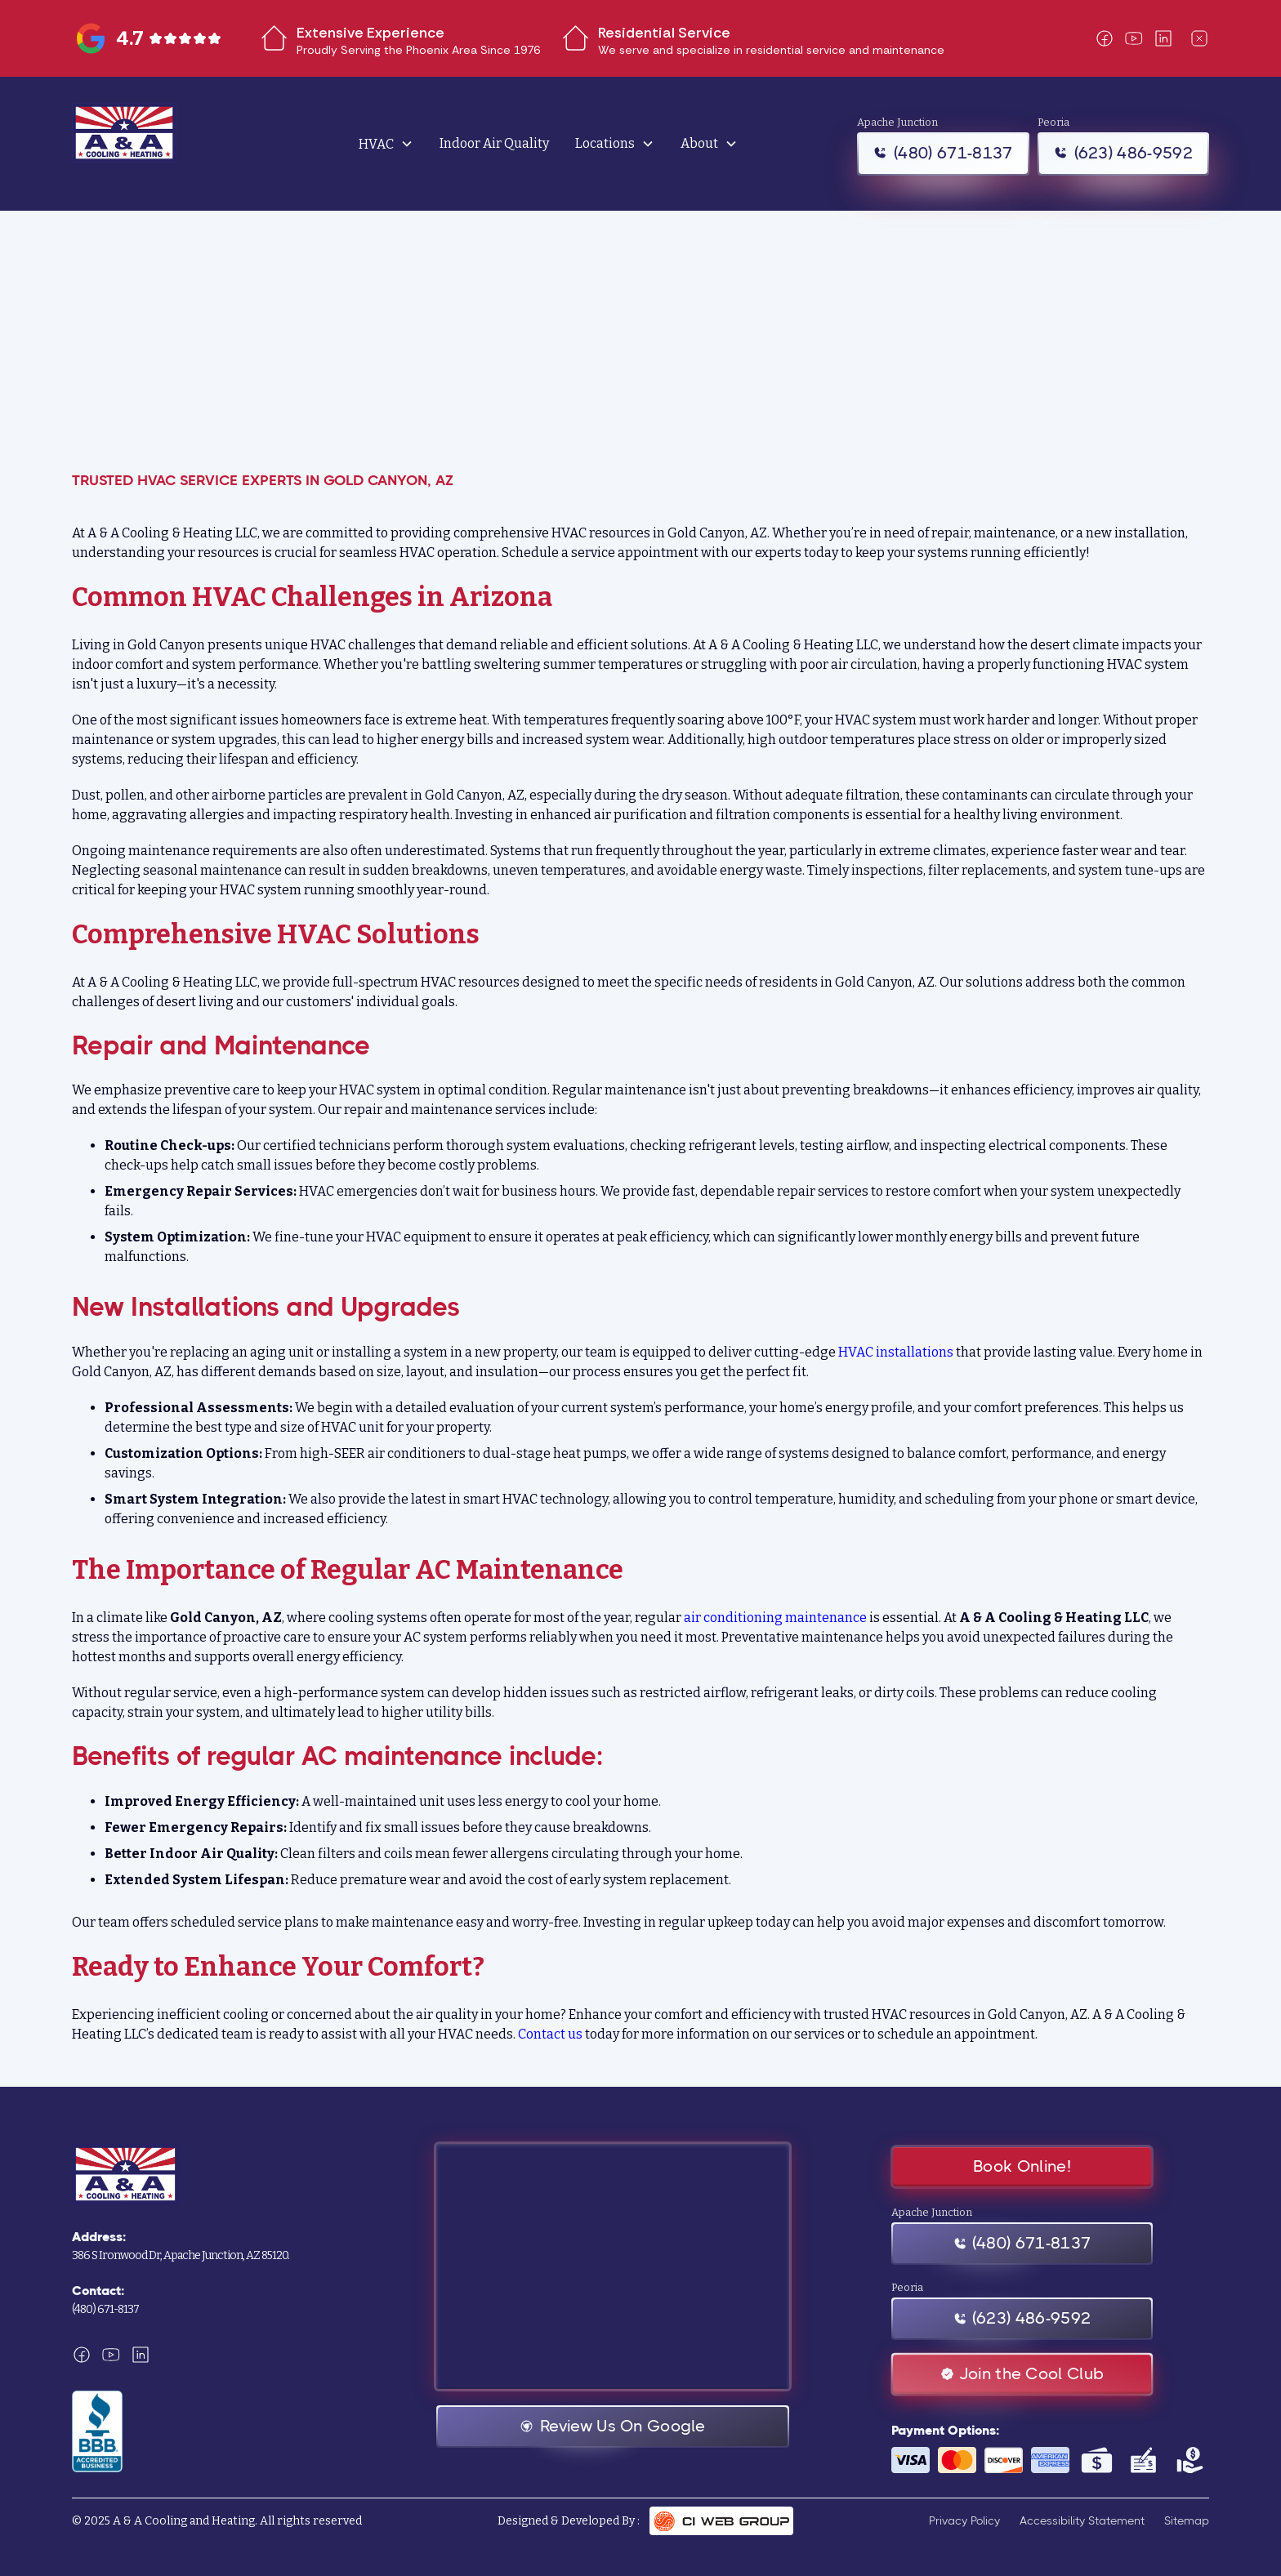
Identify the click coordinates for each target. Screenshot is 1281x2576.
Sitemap (1186, 2520)
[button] (386, 144)
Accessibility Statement (1082, 2520)
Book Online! (1022, 2166)
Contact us (550, 2034)
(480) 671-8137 (105, 2309)
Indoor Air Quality (494, 143)
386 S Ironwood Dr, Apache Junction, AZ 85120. (180, 2255)
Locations (605, 143)
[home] (162, 144)
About (699, 143)
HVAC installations (895, 1352)
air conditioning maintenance (775, 1617)
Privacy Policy (964, 2520)
